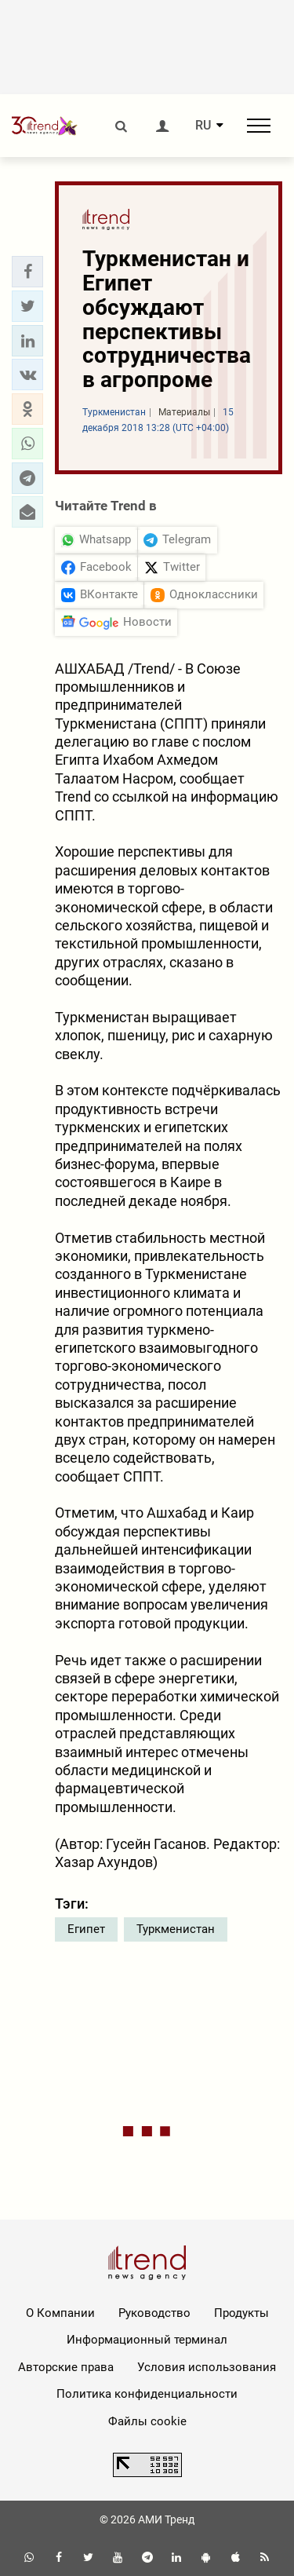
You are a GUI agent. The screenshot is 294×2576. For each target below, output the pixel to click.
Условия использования (206, 2367)
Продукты (241, 2313)
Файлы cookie (147, 2421)
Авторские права (66, 2367)
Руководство (154, 2313)
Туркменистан (175, 1929)
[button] (27, 271)
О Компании (60, 2313)
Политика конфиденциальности (147, 2394)
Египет (86, 1929)
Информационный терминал (147, 2340)
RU (203, 125)
